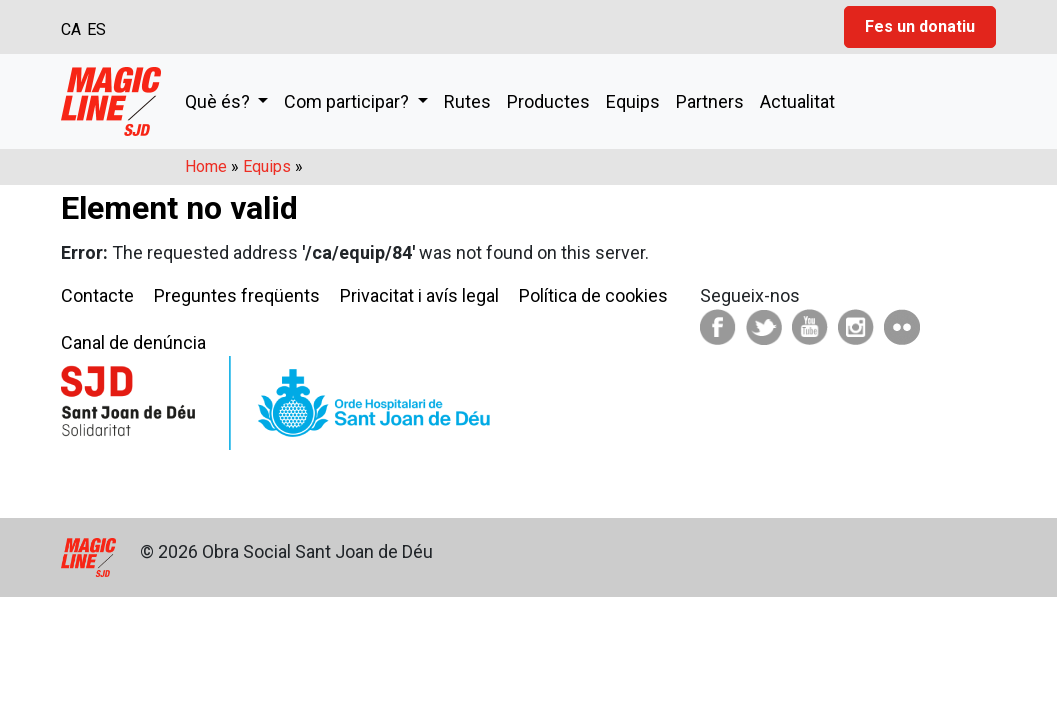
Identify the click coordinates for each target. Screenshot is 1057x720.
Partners (710, 101)
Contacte (97, 295)
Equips (633, 101)
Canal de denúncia (133, 342)
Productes (548, 101)
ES (96, 29)
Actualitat (797, 101)
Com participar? (348, 101)
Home (206, 166)
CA (71, 29)
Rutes (467, 101)
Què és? (219, 101)
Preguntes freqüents (237, 295)
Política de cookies (593, 295)
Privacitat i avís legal (419, 295)
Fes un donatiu (920, 26)
